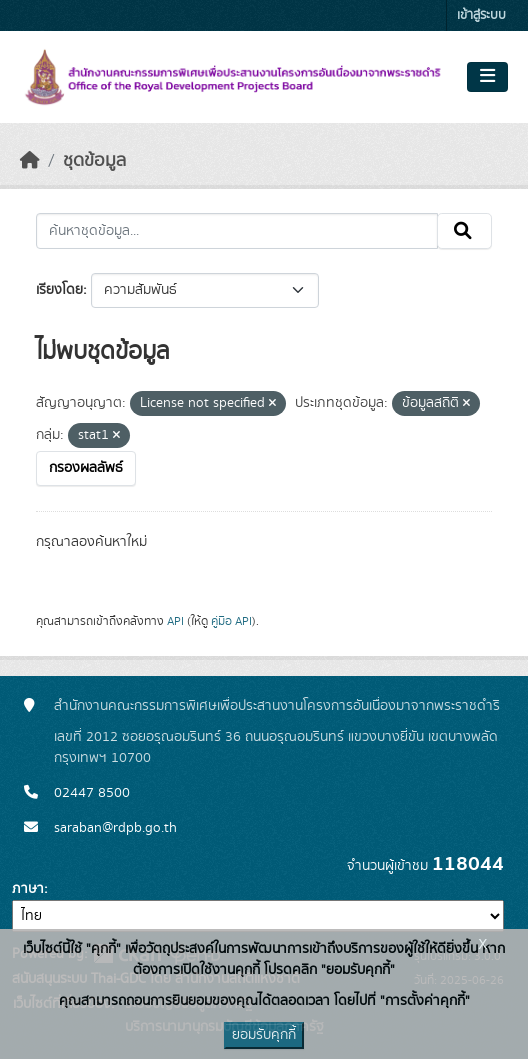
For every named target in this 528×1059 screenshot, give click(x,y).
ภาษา (28, 889)
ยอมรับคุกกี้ (264, 1035)
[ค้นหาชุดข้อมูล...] (237, 231)
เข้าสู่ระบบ (481, 15)
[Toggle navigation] (487, 77)
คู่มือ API (231, 621)
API (175, 621)
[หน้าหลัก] (30, 161)
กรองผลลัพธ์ (86, 468)
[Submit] (464, 231)
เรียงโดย (59, 290)
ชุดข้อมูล (94, 161)
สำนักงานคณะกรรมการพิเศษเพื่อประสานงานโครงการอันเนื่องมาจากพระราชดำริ (277, 706)
